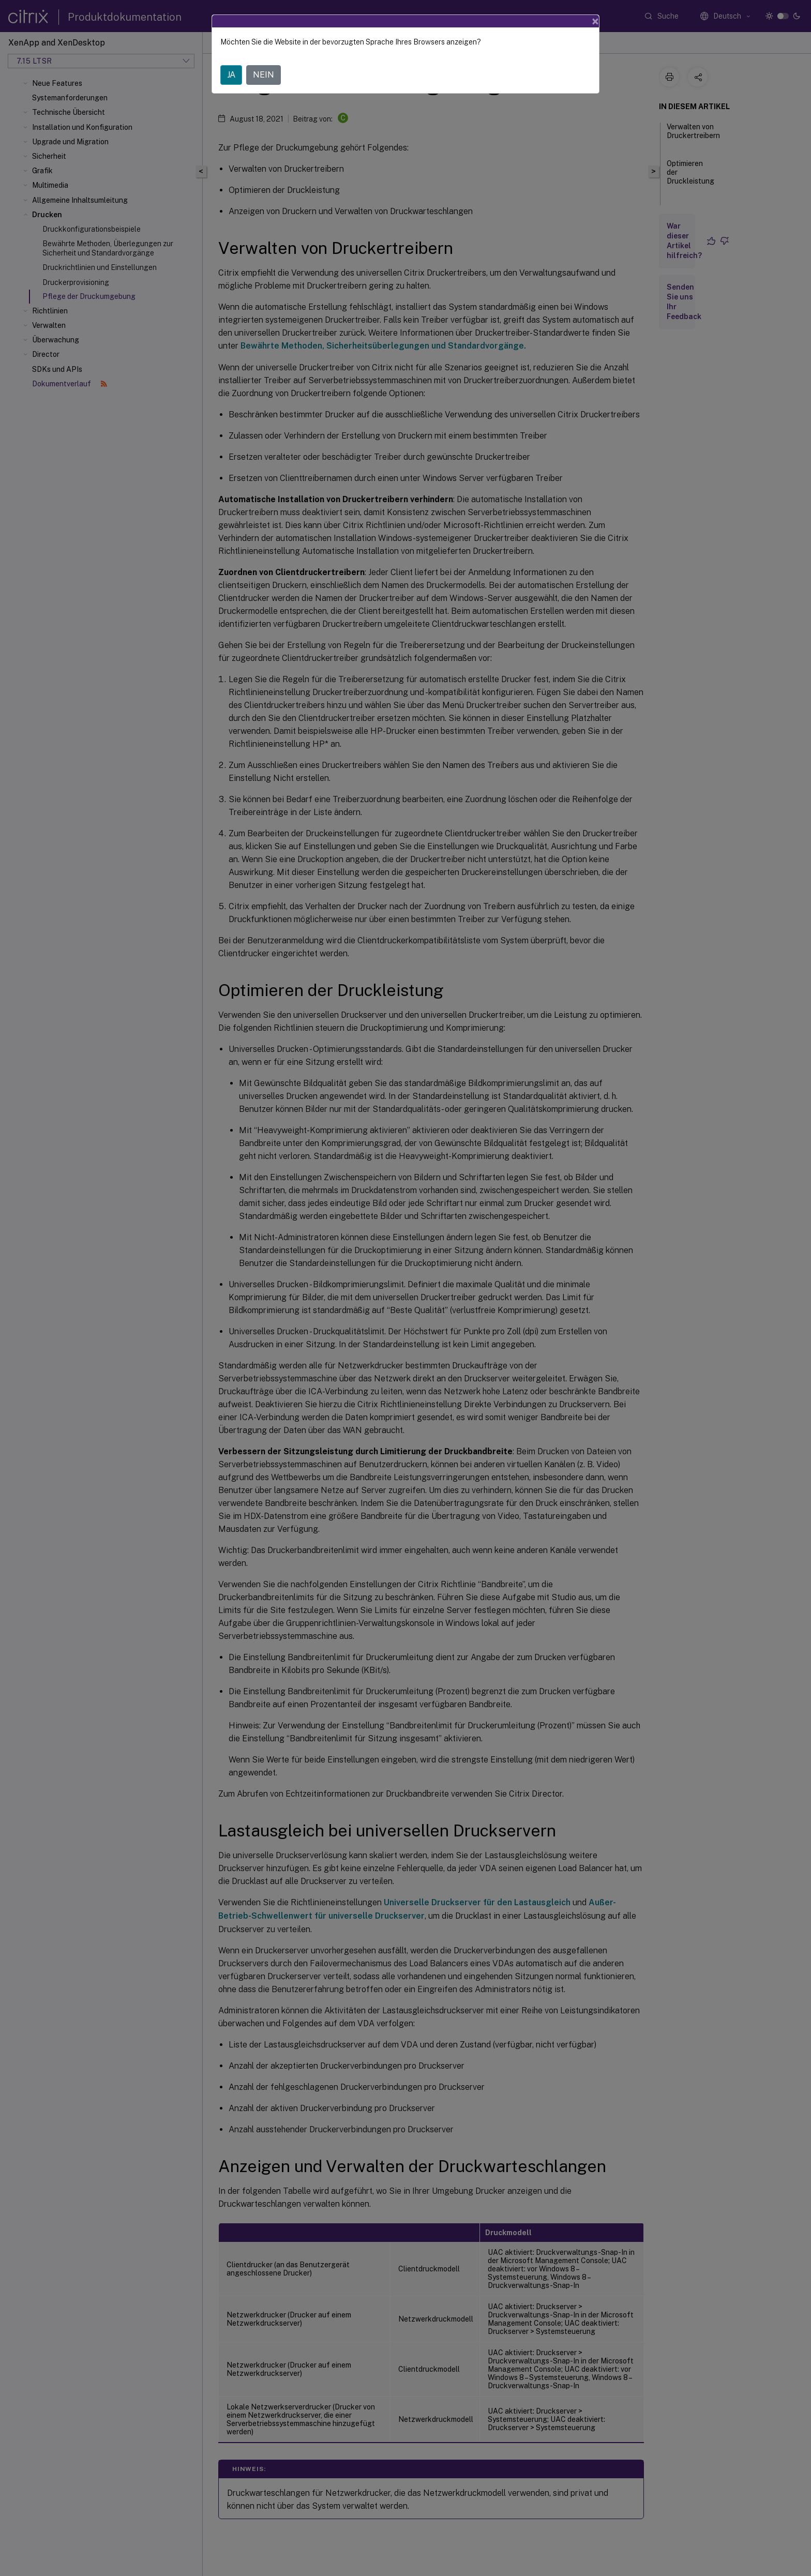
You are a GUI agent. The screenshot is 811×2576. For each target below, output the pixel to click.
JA (231, 75)
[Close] (595, 21)
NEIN (263, 75)
